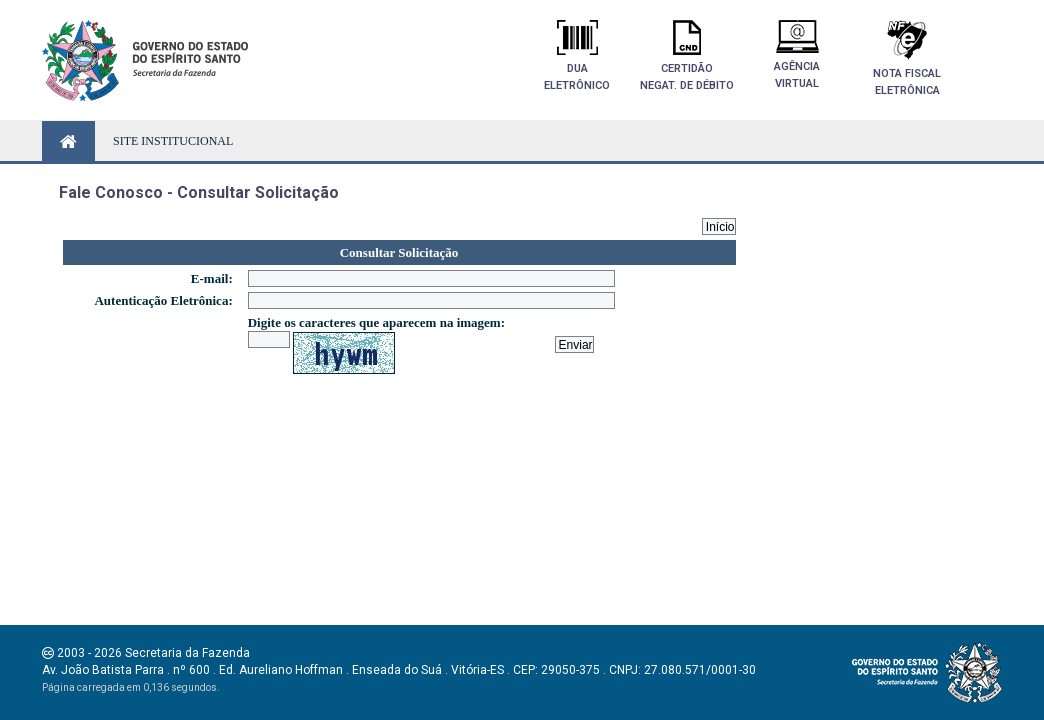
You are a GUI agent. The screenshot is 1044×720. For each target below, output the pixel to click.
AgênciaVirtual (797, 55)
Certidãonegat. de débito (687, 56)
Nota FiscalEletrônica (907, 58)
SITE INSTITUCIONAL (173, 141)
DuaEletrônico (577, 56)
